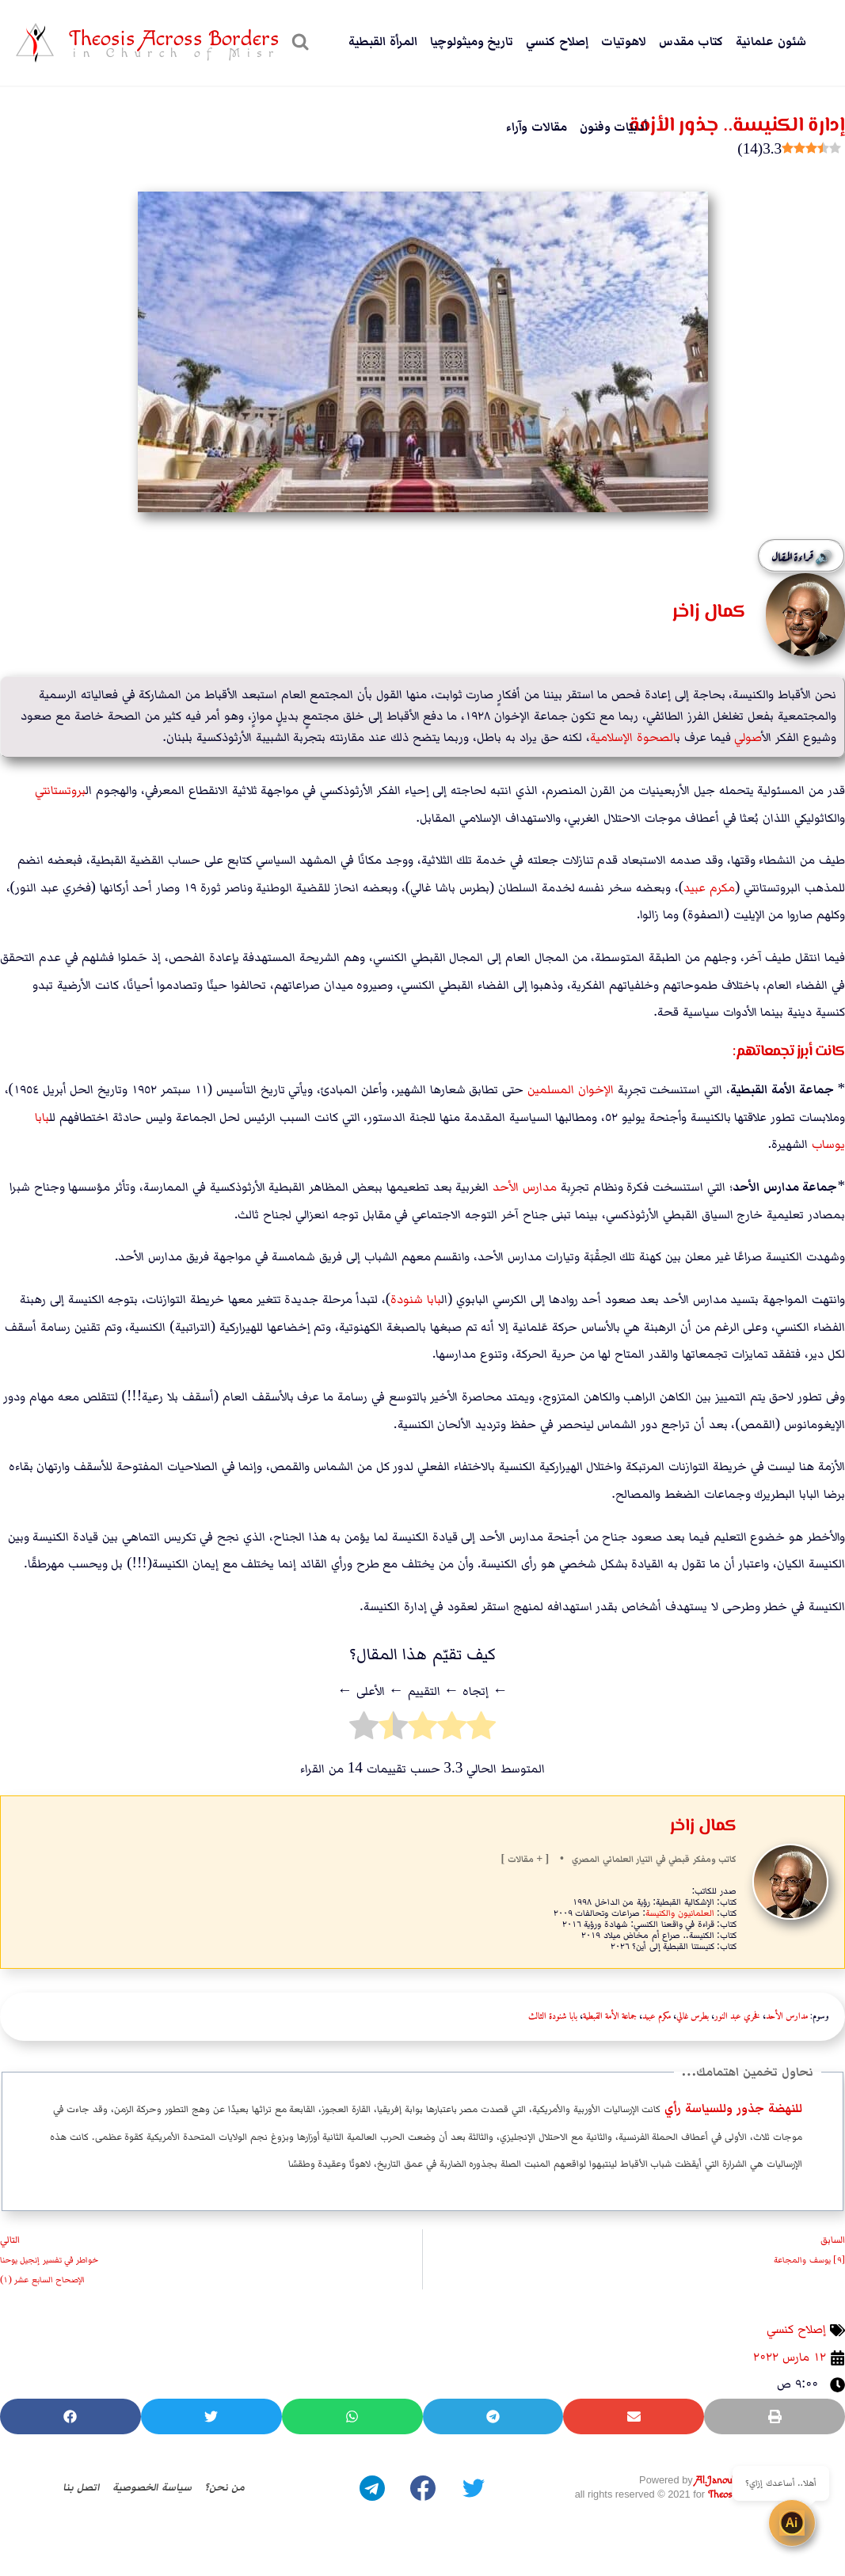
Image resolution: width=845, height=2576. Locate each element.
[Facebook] (423, 2487)
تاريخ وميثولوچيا (472, 41)
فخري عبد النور (737, 2015)
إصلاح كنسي (557, 41)
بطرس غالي (692, 2015)
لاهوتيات (623, 41)
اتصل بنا (72, 2487)
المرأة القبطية (382, 41)
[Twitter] (473, 2487)
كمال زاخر (703, 1826)
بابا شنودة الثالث (552, 2015)
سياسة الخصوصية (150, 2487)
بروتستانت (60, 790)
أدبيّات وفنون (614, 127)
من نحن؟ (232, 2487)
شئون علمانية (771, 41)
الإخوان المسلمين (570, 1090)
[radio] (481, 1730)
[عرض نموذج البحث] (298, 42)
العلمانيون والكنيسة (679, 1912)
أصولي (748, 737)
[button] (774, 2416)
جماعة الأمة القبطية (610, 2015)
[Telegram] (372, 2487)
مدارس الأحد (525, 1186)
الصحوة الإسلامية (633, 737)
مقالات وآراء (536, 127)
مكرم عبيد (709, 887)
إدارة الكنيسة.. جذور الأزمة (726, 125)
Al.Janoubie (719, 2481)
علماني (616, 1859)
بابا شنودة (415, 1299)
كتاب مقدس (691, 41)
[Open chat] (805, 2536)
